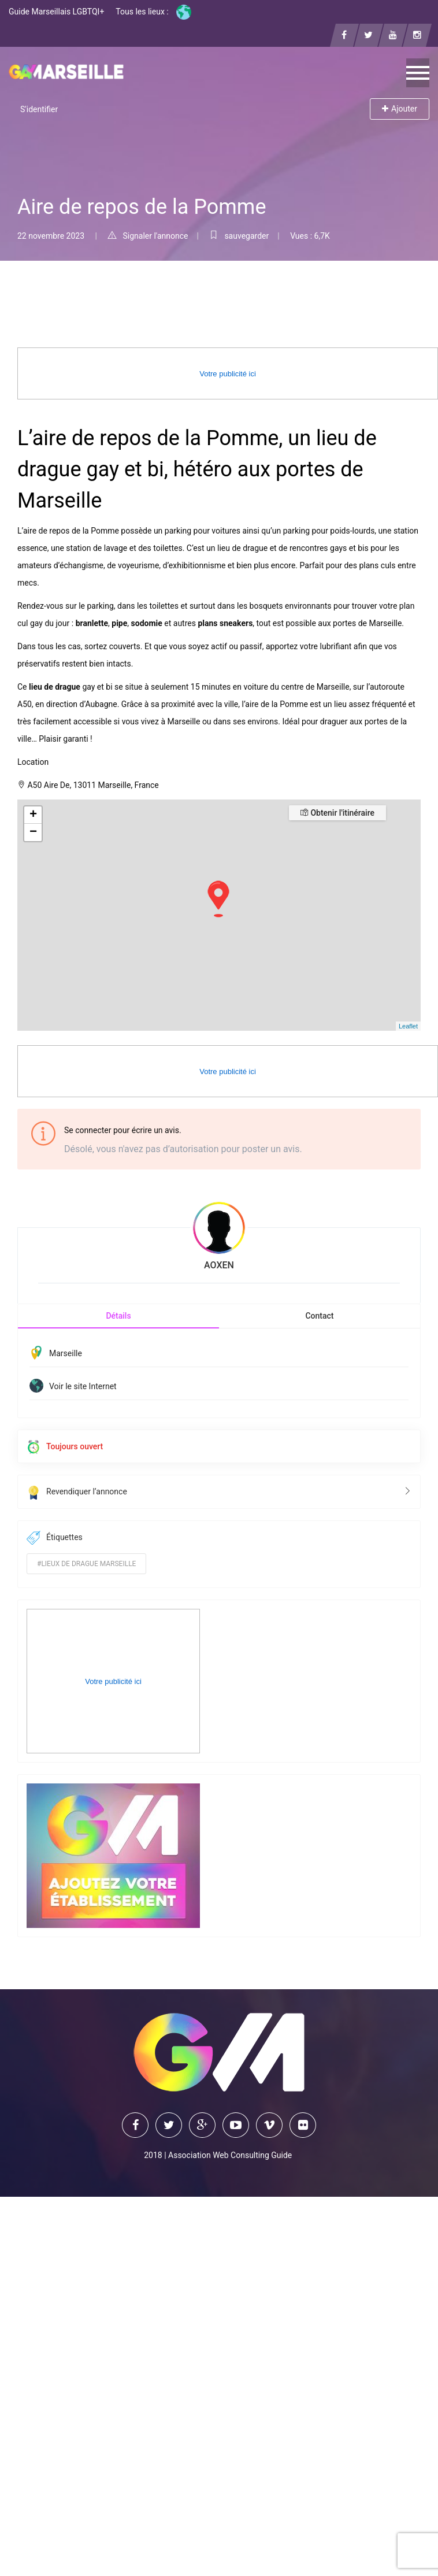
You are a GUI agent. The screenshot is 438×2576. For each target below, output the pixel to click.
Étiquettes (55, 1538)
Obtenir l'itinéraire (337, 812)
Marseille (65, 1353)
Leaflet (408, 1026)
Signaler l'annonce (147, 235)
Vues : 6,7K (310, 235)
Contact (319, 1315)
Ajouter (399, 108)
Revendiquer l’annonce (219, 1491)
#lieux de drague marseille (86, 1564)
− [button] (33, 832)
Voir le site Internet (83, 1386)
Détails (118, 1315)
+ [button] (33, 815)
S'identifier (39, 109)
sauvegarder (239, 235)
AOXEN (219, 1265)
